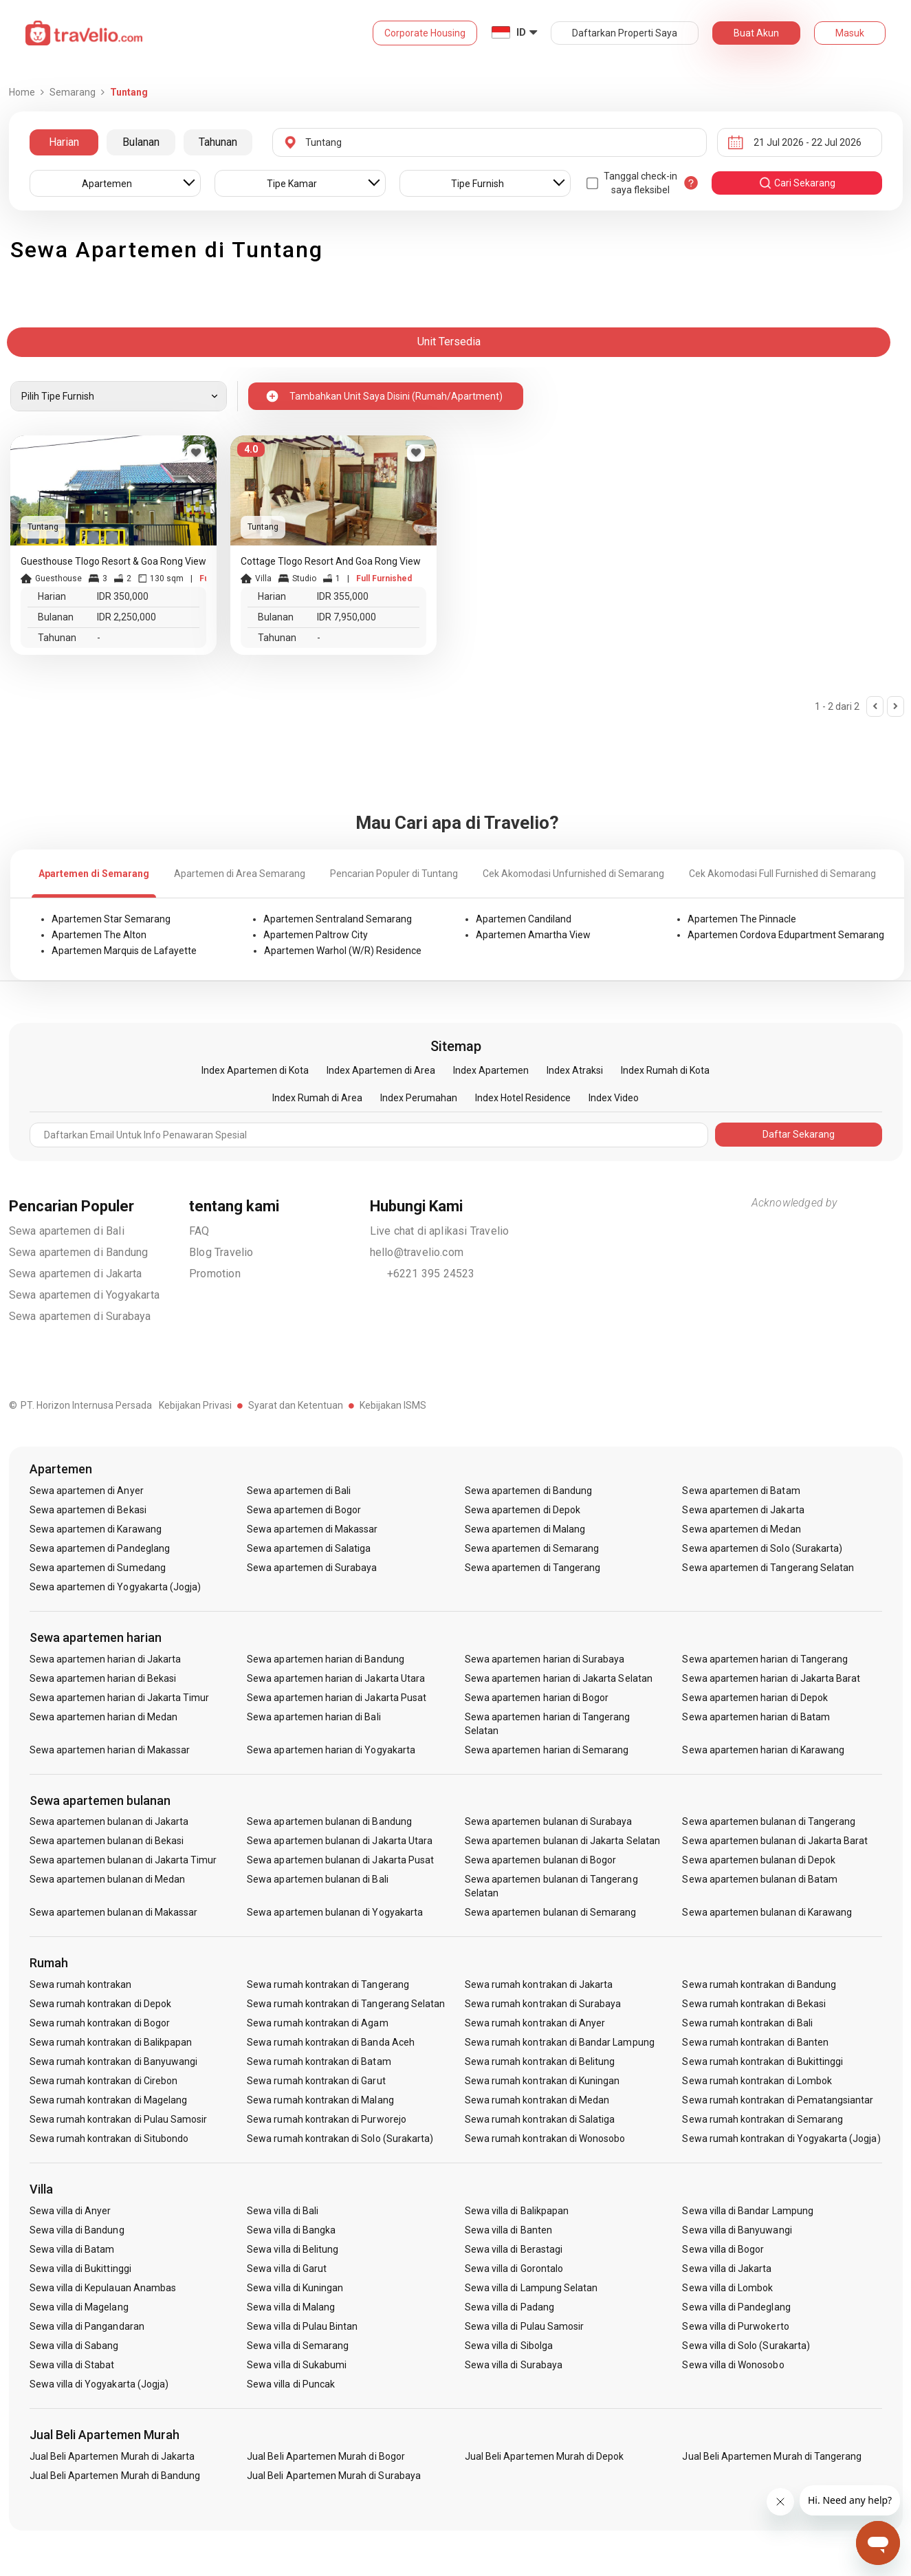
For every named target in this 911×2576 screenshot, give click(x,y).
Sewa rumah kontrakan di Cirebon (104, 2080)
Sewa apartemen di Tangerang (532, 1567)
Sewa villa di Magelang (79, 2307)
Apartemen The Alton (99, 934)
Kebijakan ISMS (393, 1405)
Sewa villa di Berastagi (513, 2249)
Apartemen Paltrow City (315, 934)
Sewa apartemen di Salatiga (309, 1548)
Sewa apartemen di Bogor (304, 1509)
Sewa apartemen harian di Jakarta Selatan (558, 1678)
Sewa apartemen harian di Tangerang (765, 1659)
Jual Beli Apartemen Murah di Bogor (326, 2456)
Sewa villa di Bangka (291, 2230)
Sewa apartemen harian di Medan (104, 1716)
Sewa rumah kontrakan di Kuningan (542, 2080)
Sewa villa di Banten (508, 2230)
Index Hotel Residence (523, 1097)
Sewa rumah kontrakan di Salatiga (540, 2119)
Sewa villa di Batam (72, 2249)
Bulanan (141, 142)
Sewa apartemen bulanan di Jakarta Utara (339, 1840)
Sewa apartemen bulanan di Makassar (114, 1912)
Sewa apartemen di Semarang (532, 1548)
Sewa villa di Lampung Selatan (531, 2287)
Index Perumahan (418, 1097)
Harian (64, 142)
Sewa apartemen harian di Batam (756, 1716)
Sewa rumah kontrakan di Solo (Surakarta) (340, 2138)
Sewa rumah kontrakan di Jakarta (539, 1984)
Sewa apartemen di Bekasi (88, 1509)
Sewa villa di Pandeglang (736, 2307)
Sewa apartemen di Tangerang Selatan (768, 1567)
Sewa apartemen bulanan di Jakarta (109, 1821)
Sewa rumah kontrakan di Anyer (535, 2022)
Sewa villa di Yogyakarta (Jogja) (99, 2384)
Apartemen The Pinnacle (742, 918)
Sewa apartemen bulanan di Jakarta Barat (775, 1840)
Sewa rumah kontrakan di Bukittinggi (762, 2061)
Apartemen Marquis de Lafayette (124, 950)
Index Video (614, 1097)
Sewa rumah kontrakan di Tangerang (328, 1984)
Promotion (215, 1273)
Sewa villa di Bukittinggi (80, 2268)
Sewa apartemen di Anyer (87, 1490)
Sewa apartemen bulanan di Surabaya (549, 1821)
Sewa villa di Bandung (77, 2230)
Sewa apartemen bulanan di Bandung (329, 1821)
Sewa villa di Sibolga (509, 2345)
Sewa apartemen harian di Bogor (537, 1697)
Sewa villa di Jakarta (726, 2268)
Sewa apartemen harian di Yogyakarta (331, 1749)
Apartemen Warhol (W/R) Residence (342, 950)
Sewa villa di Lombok (727, 2287)
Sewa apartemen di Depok (522, 1509)
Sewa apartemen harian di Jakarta (106, 1659)
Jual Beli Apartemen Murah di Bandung (115, 2475)
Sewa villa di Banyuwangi (736, 2230)
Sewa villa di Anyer (70, 2210)
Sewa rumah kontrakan (81, 1984)
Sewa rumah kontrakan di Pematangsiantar (777, 2100)
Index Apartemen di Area (381, 1070)
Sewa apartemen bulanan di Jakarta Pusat (340, 1859)
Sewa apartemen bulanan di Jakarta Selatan (562, 1840)
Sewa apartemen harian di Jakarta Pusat (336, 1697)
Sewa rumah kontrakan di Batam (319, 2061)
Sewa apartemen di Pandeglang (100, 1548)
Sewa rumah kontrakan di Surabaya (543, 2003)
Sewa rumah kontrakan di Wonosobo (545, 2138)
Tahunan (218, 142)
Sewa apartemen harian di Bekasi (103, 1678)
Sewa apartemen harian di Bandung (325, 1659)
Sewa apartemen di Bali (66, 1230)
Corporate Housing (424, 33)
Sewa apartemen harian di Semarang (547, 1749)
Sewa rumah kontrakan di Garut (316, 2080)
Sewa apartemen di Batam (741, 1490)
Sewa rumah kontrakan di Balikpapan (111, 2042)
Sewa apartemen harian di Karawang (763, 1749)
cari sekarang (796, 183)
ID (521, 32)
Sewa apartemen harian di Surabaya (545, 1659)
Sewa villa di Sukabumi (297, 2364)
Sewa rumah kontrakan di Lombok (757, 2080)
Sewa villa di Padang (509, 2307)
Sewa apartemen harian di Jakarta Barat (771, 1678)
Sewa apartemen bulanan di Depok (758, 1859)
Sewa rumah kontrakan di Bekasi (754, 2003)
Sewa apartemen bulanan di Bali (317, 1879)
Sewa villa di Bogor (723, 2249)
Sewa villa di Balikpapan (517, 2210)
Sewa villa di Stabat (72, 2364)
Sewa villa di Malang (291, 2307)
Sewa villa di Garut (287, 2268)
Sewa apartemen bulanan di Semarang (551, 1912)
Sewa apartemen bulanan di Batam (759, 1879)
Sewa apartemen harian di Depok (755, 1697)
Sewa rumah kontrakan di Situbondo (109, 2138)
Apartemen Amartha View (533, 934)
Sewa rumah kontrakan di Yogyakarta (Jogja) (781, 2138)
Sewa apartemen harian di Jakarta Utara (336, 1678)
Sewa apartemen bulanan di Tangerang (768, 1821)
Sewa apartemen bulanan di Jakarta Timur (123, 1859)
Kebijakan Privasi (195, 1405)
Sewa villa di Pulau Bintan (302, 2326)
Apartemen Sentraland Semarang (337, 918)
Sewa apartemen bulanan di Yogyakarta (335, 1912)
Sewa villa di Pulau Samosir (524, 2326)
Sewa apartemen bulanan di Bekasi (107, 1840)
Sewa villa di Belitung (292, 2249)
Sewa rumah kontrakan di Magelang (109, 2100)
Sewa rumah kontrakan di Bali (747, 2022)
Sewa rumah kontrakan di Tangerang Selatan (346, 2003)
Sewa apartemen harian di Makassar (110, 1749)
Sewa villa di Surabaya (513, 2364)
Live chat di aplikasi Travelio (439, 1230)
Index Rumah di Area (317, 1097)
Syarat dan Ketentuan (295, 1405)
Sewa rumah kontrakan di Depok (100, 2003)
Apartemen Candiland (523, 918)
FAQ (199, 1230)
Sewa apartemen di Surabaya (80, 1316)
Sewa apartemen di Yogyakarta (84, 1294)
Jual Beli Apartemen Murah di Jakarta (112, 2456)
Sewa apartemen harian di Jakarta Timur (120, 1697)
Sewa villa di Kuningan (295, 2287)
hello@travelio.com (417, 1252)
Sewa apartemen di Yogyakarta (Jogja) (115, 1586)
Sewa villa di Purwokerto (735, 2326)
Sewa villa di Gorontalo (514, 2268)
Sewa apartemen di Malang (525, 1529)
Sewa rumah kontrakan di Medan (537, 2100)
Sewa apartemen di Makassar (312, 1529)
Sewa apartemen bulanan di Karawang (767, 1912)
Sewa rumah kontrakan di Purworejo (326, 2119)
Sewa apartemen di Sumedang (98, 1567)
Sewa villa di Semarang (298, 2345)
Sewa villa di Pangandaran (87, 2326)
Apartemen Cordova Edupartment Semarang (786, 934)
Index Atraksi (575, 1070)
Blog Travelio (221, 1252)
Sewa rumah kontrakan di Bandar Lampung (560, 2042)
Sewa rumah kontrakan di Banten (755, 2042)
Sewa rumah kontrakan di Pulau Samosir (119, 2119)
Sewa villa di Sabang (74, 2345)
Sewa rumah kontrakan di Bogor (100, 2022)
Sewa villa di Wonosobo (733, 2364)
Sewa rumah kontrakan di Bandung (759, 1984)
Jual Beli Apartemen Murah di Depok (544, 2456)
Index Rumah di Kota (665, 1070)
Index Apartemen (491, 1070)
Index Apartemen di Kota (255, 1070)
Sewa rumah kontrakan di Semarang (762, 2119)
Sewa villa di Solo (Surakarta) (746, 2345)
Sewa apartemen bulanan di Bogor (541, 1859)
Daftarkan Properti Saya (624, 33)
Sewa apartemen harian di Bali (313, 1716)
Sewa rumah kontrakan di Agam (317, 2022)
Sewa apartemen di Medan (741, 1529)
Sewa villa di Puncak (291, 2384)
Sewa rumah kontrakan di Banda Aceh (331, 2042)
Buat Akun (756, 33)
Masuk (849, 33)
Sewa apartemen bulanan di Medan (108, 1879)
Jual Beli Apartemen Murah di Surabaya (334, 2475)
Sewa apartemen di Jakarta (75, 1273)
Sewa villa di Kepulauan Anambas (103, 2287)
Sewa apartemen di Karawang (96, 1529)
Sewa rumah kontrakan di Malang (320, 2100)
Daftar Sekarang (798, 1134)
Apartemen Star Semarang (111, 918)
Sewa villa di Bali (282, 2210)
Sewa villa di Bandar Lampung (747, 2210)
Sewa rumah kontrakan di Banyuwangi (114, 2061)
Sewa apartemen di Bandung (79, 1252)
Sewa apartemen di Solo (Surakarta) (762, 1548)
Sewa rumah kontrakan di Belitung (540, 2061)
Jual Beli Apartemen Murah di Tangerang (771, 2456)
